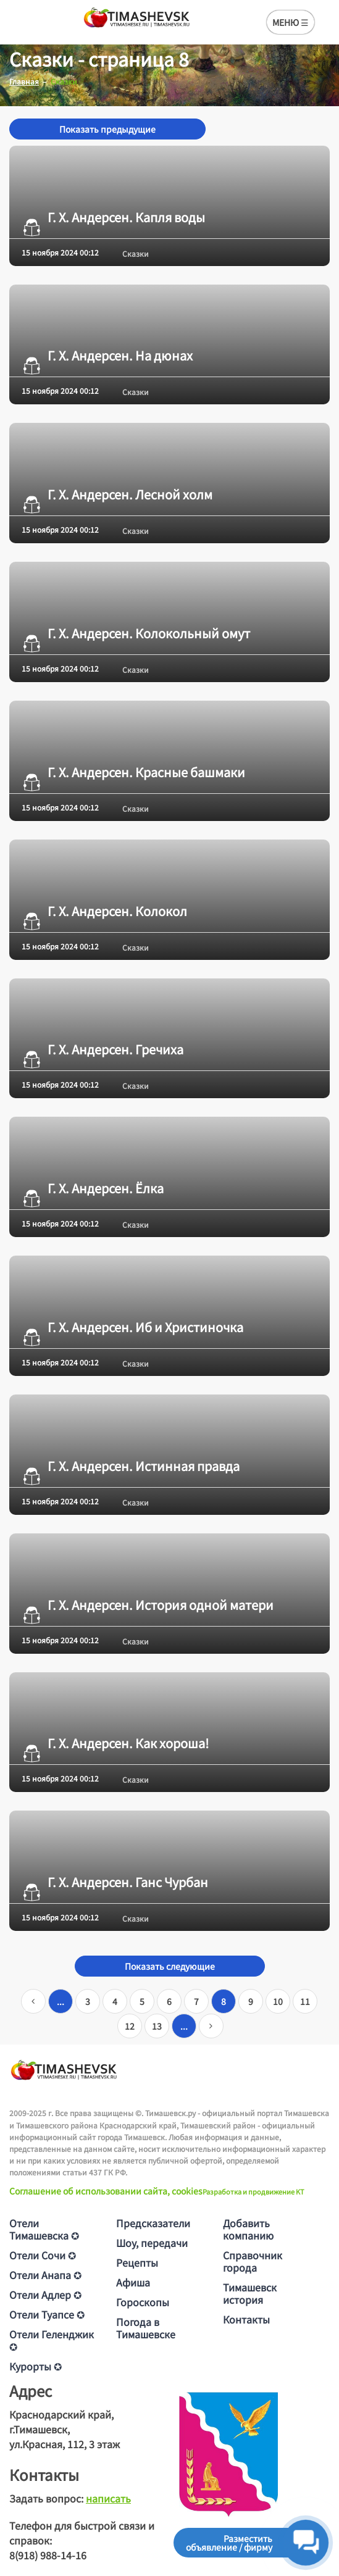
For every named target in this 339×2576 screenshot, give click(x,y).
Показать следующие (170, 1966)
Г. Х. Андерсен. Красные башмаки (133, 772)
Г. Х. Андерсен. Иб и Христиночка (132, 1327)
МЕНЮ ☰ (290, 22)
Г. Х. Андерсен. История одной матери (148, 1605)
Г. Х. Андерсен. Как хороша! (115, 1743)
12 (130, 2026)
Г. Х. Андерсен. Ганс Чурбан (115, 1882)
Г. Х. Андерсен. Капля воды (113, 217)
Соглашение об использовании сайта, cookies (106, 2191)
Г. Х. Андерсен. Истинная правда (131, 1466)
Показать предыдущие (107, 129)
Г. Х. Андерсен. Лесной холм (117, 494)
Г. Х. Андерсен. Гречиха (102, 1049)
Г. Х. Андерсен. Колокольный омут (136, 633)
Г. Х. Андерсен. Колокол (104, 911)
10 (278, 2001)
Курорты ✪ (35, 2366)
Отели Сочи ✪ (42, 2255)
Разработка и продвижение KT (253, 2191)
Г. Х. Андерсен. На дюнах (107, 355)
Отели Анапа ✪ (45, 2275)
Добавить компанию (248, 2229)
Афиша (133, 2282)
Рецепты (137, 2262)
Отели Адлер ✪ (45, 2294)
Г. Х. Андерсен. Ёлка (93, 1188)
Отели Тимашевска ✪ (44, 2229)
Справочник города (252, 2261)
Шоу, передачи (152, 2242)
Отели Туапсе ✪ (47, 2314)
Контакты (246, 2319)
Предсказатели (153, 2223)
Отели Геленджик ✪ (51, 2340)
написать (108, 2498)
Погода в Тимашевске (145, 2327)
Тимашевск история (250, 2293)
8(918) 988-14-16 (47, 2555)
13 (157, 2026)
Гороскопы (142, 2302)
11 (305, 2001)
